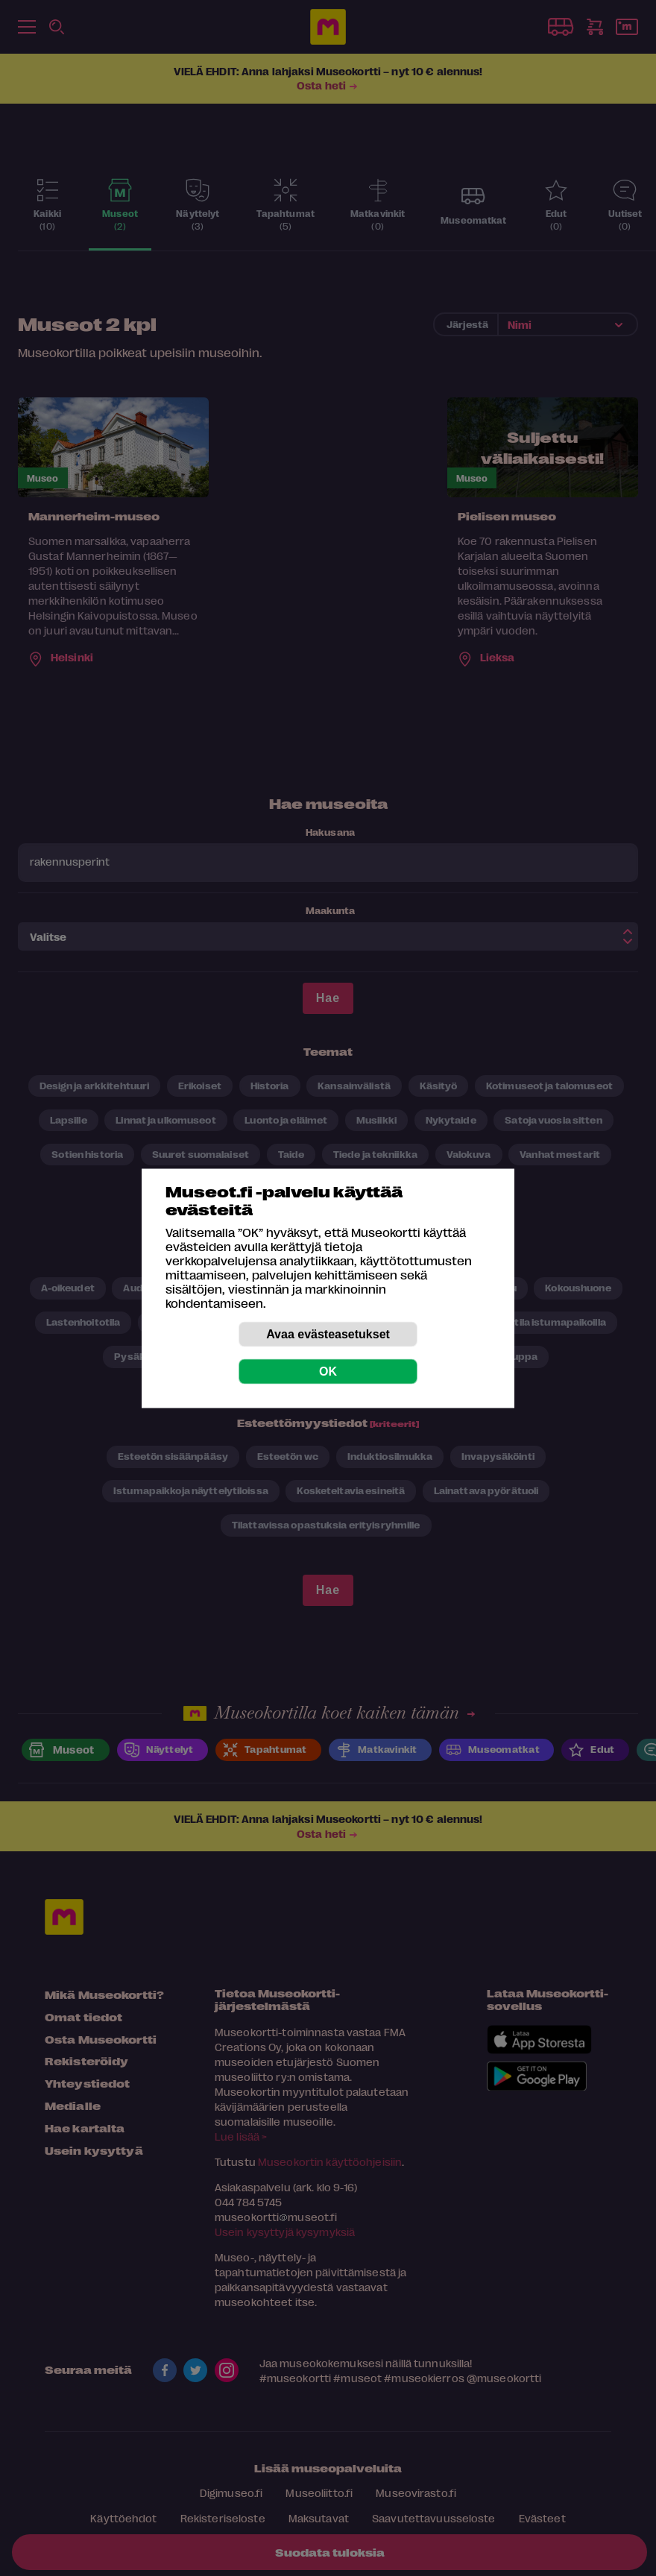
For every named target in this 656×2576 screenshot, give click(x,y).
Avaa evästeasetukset (328, 1333)
